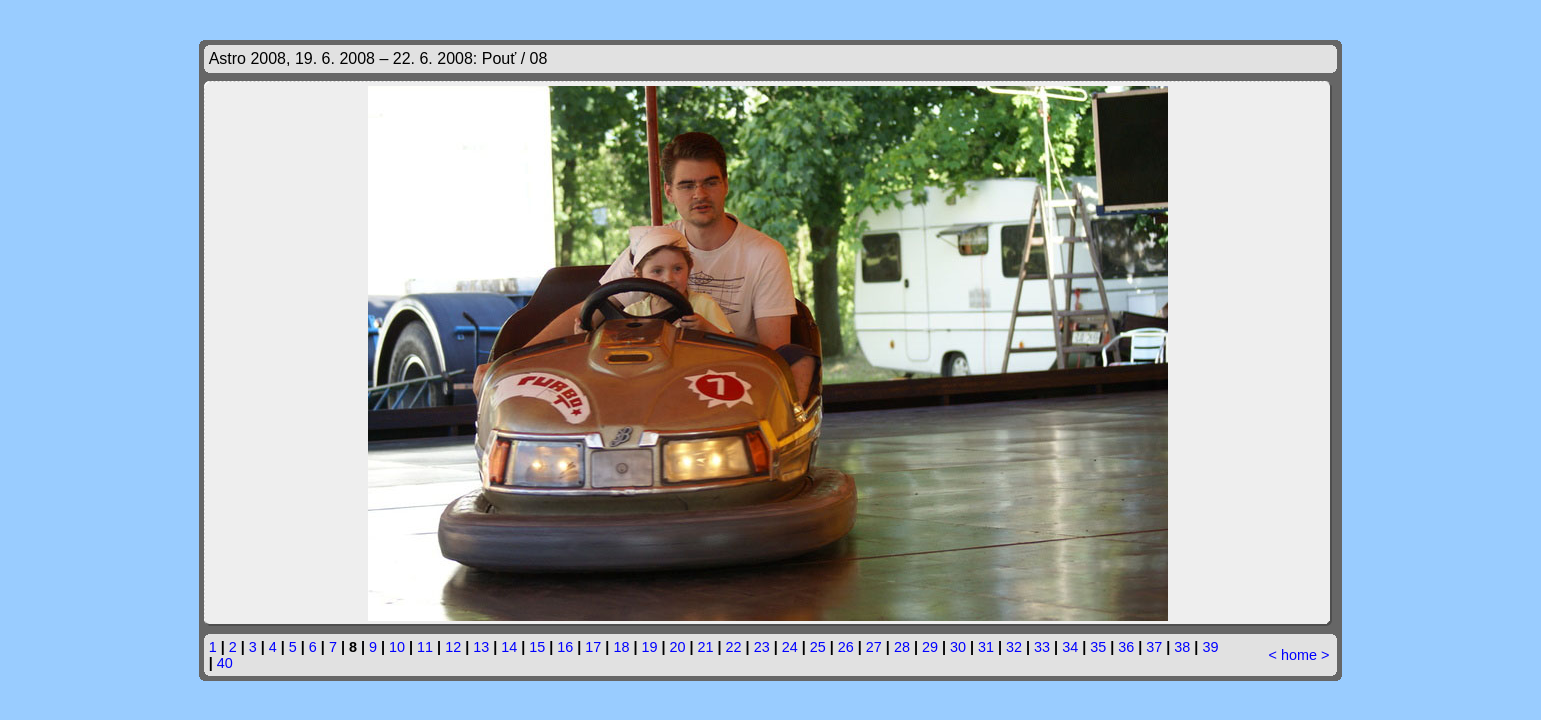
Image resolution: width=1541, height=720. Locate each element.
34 (1070, 647)
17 (593, 647)
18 (621, 647)
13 (481, 647)
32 (1014, 647)
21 (706, 647)
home (1299, 655)
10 (397, 647)
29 (930, 647)
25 (818, 647)
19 (649, 647)
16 (565, 647)
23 (762, 647)
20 (678, 647)
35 (1098, 647)
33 (1042, 647)
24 (790, 647)
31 (986, 647)
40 (225, 663)
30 (958, 647)
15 (537, 647)
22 (734, 647)
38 (1182, 647)
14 (509, 647)
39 (1210, 647)
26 (846, 647)
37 (1154, 647)
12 (453, 647)
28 (902, 647)
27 (874, 647)
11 (425, 647)
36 (1126, 647)
